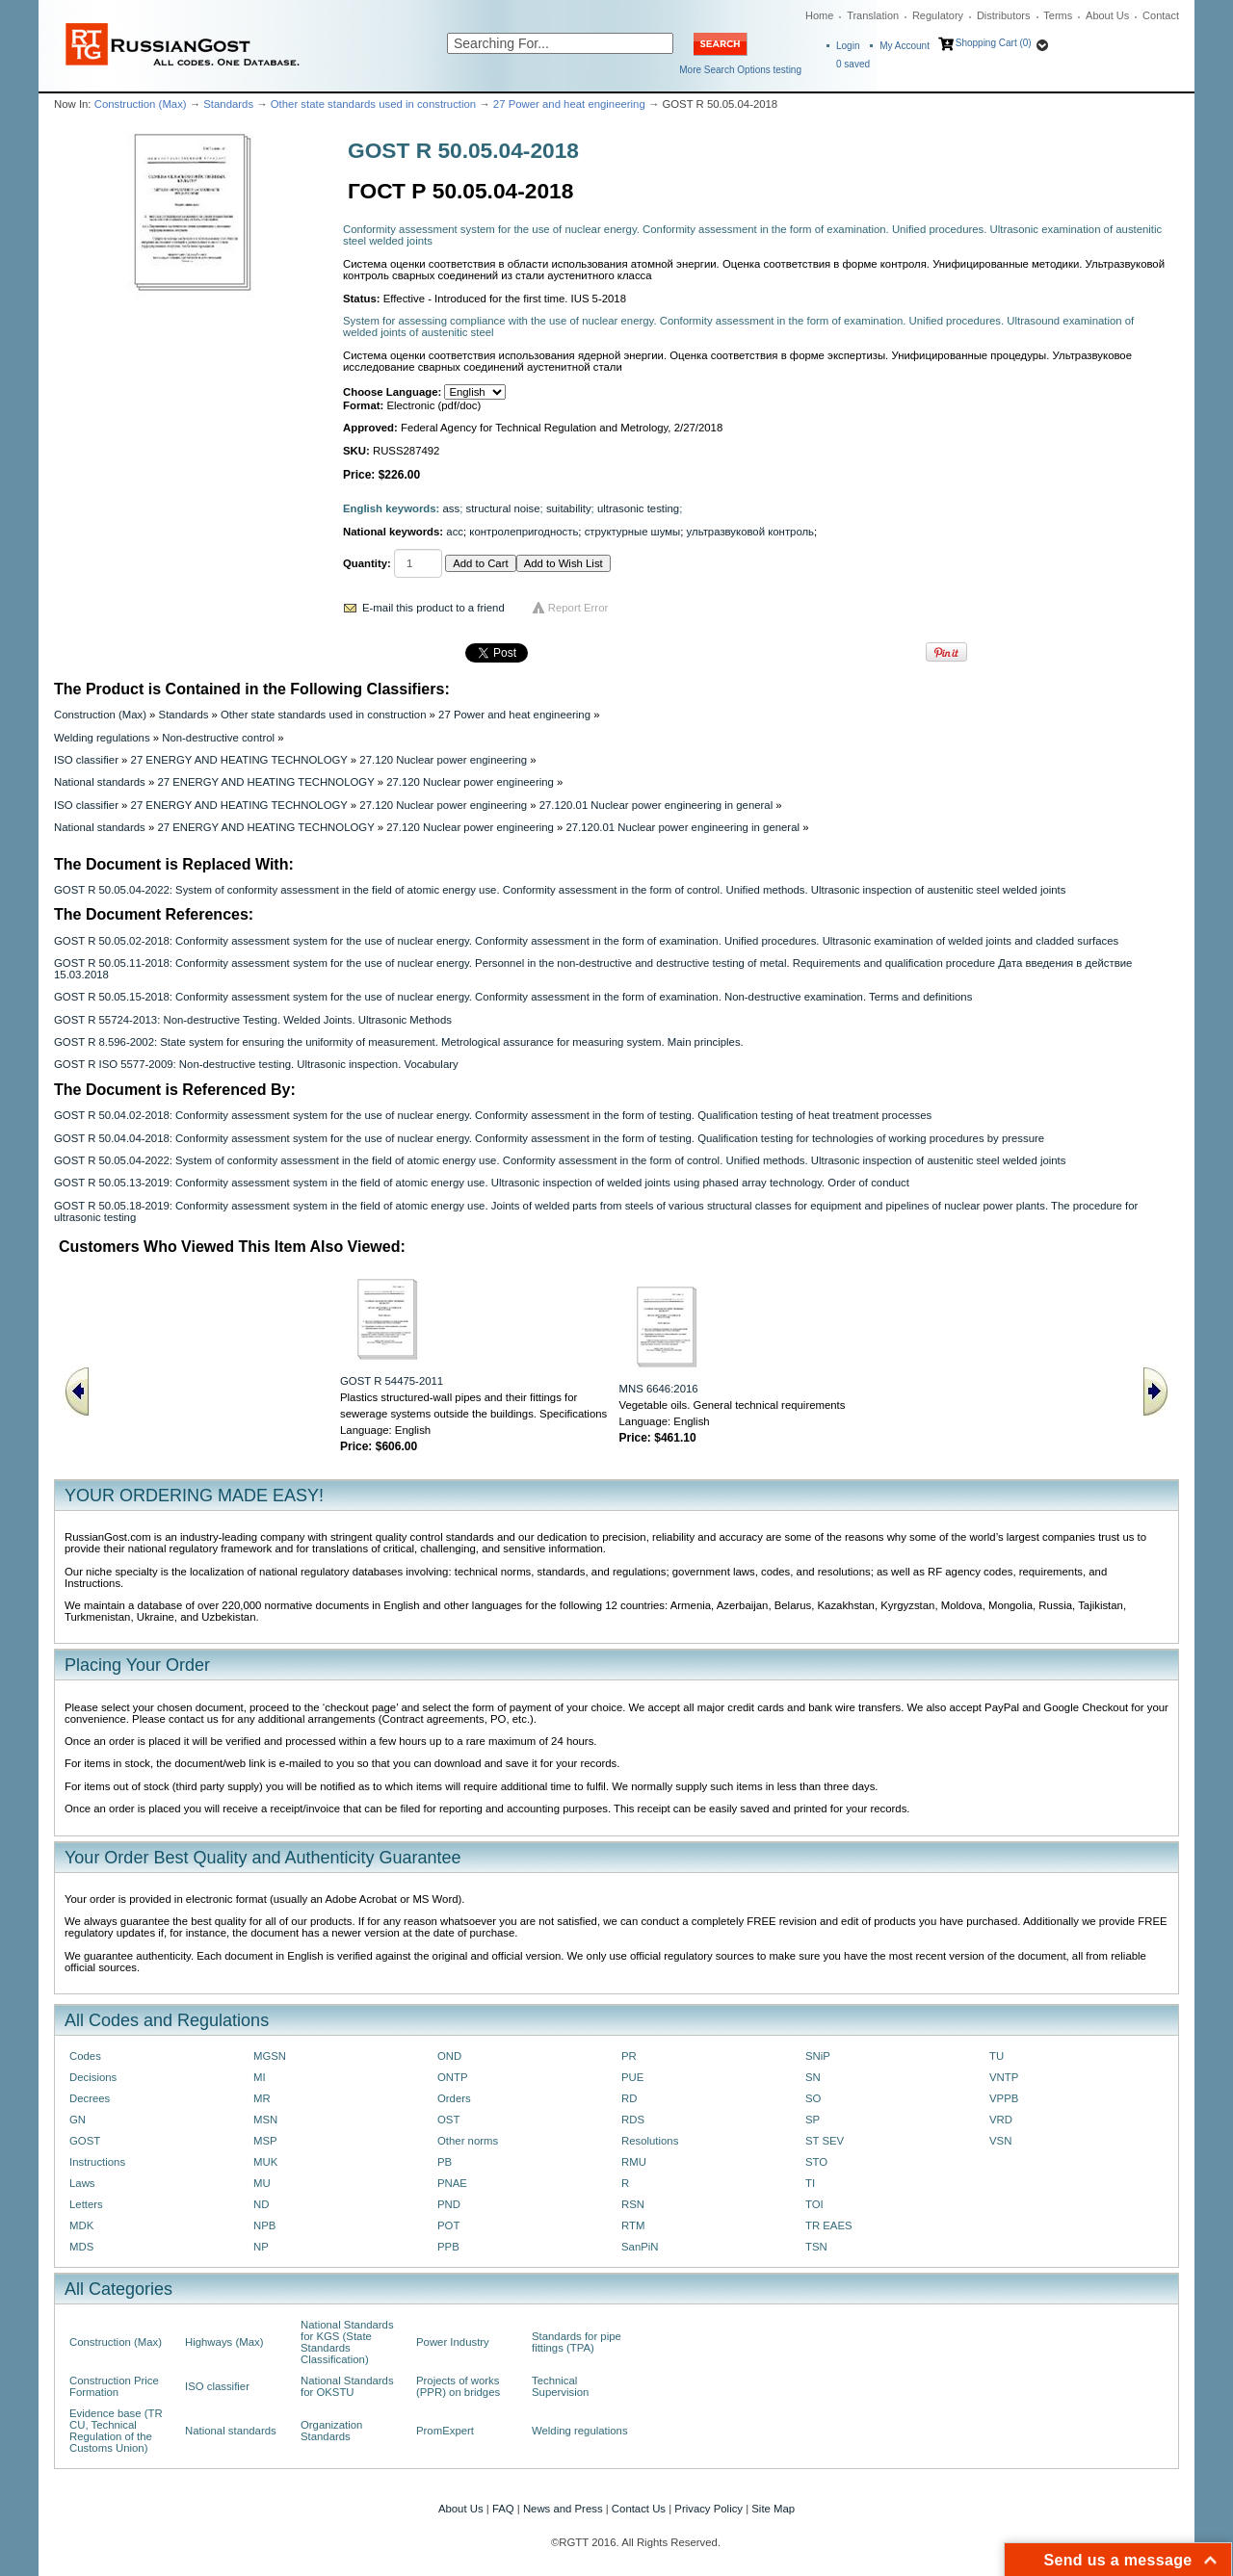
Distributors (1004, 15)
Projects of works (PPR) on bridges (458, 2386)
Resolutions (649, 2141)
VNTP (1003, 2077)
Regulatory (937, 15)
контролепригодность (523, 531)
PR (629, 2056)
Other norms (467, 2141)
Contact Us (639, 2508)
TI (810, 2183)
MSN (265, 2119)
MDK (81, 2225)
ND (261, 2204)
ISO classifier (86, 760)
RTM (632, 2225)
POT (448, 2225)
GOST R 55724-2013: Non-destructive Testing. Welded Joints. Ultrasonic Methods (253, 1020)
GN (77, 2119)
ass (451, 508)
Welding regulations (102, 737)
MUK (265, 2162)
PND (448, 2204)
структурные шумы (633, 531)
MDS (81, 2246)
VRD (1000, 2119)
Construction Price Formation (114, 2386)
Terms (1057, 15)
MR (262, 2098)
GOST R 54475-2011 (391, 1381)
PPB (448, 2246)
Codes (85, 2056)
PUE (632, 2077)
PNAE (452, 2183)
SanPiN (640, 2246)
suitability (568, 508)
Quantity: (367, 563)
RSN (632, 2204)
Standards (228, 104)
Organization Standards (331, 2430)
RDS (632, 2119)
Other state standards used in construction (373, 104)
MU (262, 2183)
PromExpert (445, 2430)
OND (449, 2056)
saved (853, 64)
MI (259, 2077)
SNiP (817, 2056)
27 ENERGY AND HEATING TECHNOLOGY (239, 760)
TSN (816, 2246)
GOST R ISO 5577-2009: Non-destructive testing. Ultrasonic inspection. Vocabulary (256, 1064)
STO (816, 2162)
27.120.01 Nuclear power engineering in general (656, 805)
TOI (814, 2204)
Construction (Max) (140, 104)
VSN (1000, 2141)
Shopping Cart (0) (994, 43)
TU (996, 2056)
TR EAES (829, 2225)
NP (261, 2246)
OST (448, 2119)
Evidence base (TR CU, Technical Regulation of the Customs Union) (116, 2430)
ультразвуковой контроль (750, 531)
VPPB (1003, 2098)
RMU (633, 2162)
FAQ (503, 2508)
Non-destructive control (218, 737)
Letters (86, 2204)
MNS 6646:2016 (658, 1388)
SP (812, 2119)
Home (819, 15)
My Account (904, 45)
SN (813, 2077)
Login (847, 45)
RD (629, 2098)
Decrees (89, 2098)
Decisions (93, 2077)
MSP (265, 2141)
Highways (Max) (224, 2342)
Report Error (578, 607)
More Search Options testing (740, 70)
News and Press (563, 2508)
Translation (873, 15)
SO (813, 2098)
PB (444, 2162)
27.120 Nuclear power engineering (443, 760)
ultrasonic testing (638, 508)
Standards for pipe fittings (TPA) (576, 2342)
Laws (82, 2183)
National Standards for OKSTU (347, 2386)
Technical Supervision (560, 2386)
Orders (454, 2098)
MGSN (269, 2056)
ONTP (452, 2077)
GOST (84, 2141)
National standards (99, 782)
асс (454, 531)
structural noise (503, 508)
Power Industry (452, 2342)
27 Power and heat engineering (569, 104)
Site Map (773, 2508)
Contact (1160, 15)
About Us (1107, 15)
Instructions (97, 2162)
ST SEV (824, 2141)
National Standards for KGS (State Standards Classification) (347, 2342)
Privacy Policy (708, 2508)
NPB (264, 2225)
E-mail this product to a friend (433, 607)
